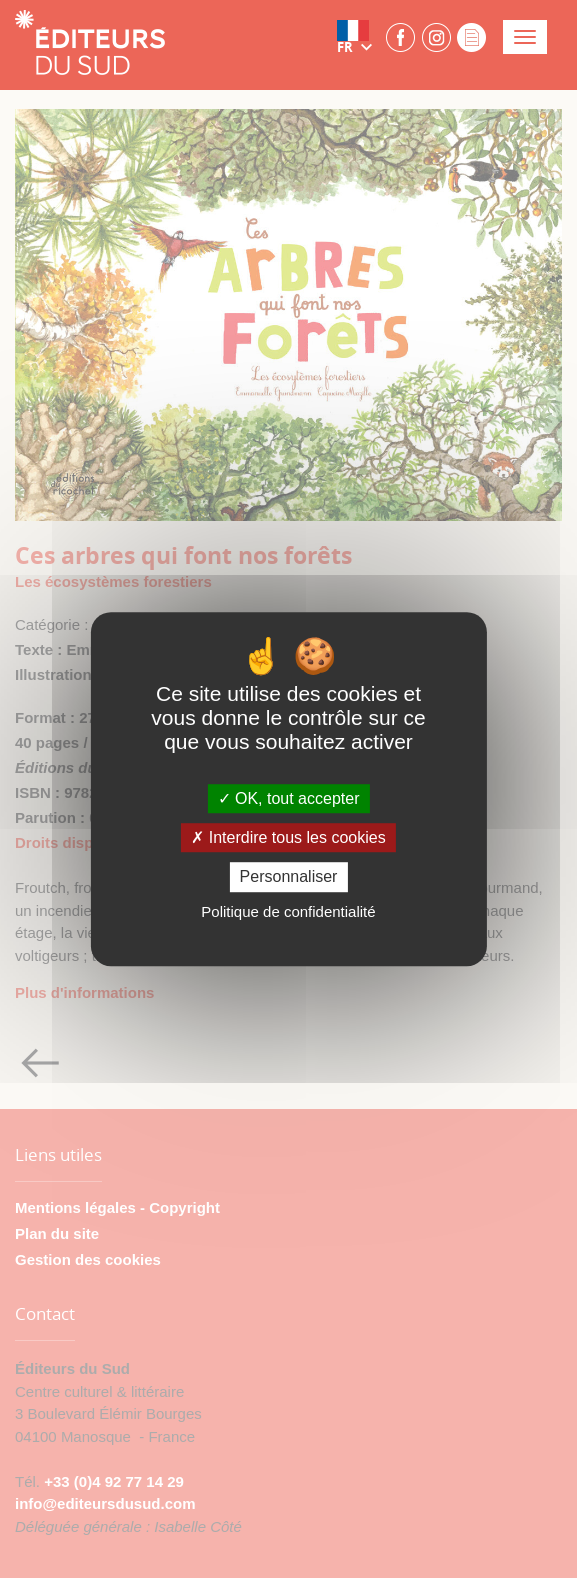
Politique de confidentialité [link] (288, 911)
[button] (359, 37)
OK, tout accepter (289, 798)
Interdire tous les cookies (288, 837)
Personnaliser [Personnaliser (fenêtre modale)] (289, 877)
